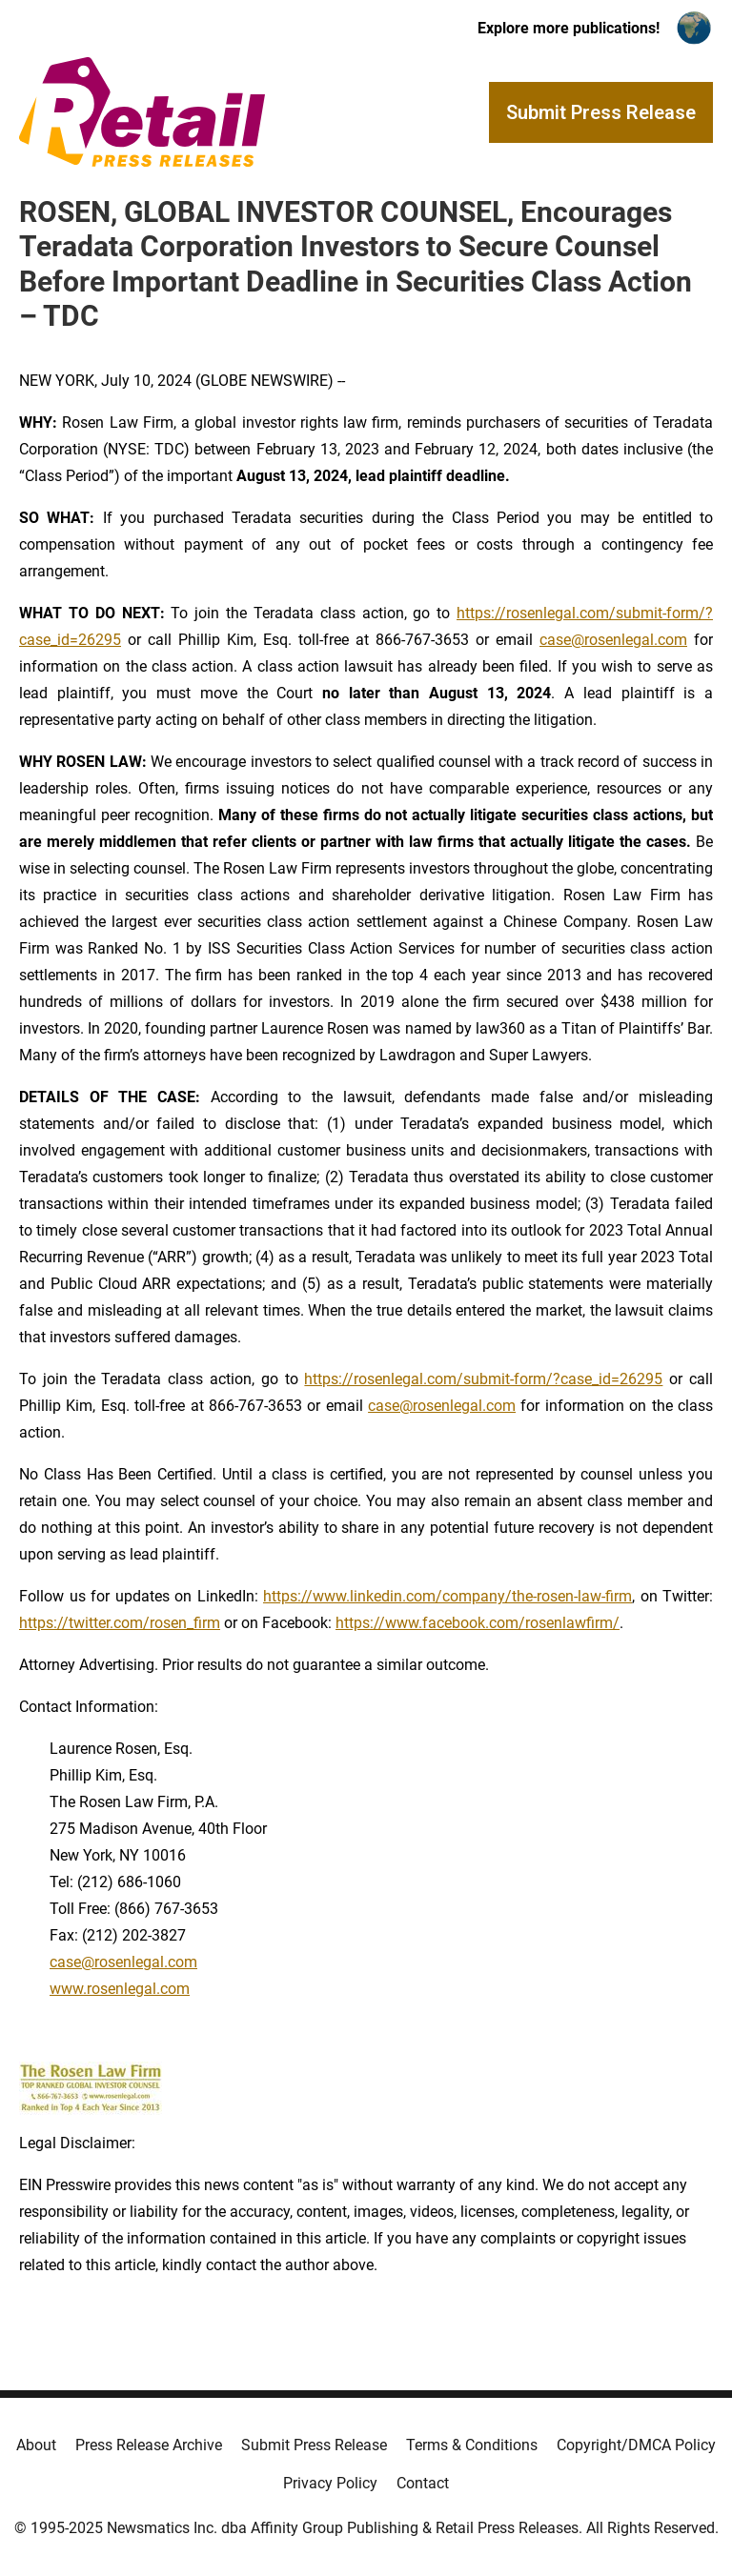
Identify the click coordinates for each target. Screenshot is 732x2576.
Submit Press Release (314, 2445)
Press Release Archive (148, 2445)
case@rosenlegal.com (613, 640)
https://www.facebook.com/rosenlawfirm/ (478, 1623)
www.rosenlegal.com (120, 1989)
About (36, 2445)
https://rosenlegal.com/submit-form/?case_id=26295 (483, 1379)
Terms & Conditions (472, 2445)
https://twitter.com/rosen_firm (119, 1623)
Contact (422, 2483)
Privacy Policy (330, 2483)
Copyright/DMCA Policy (636, 2445)
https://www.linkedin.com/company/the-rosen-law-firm (447, 1596)
